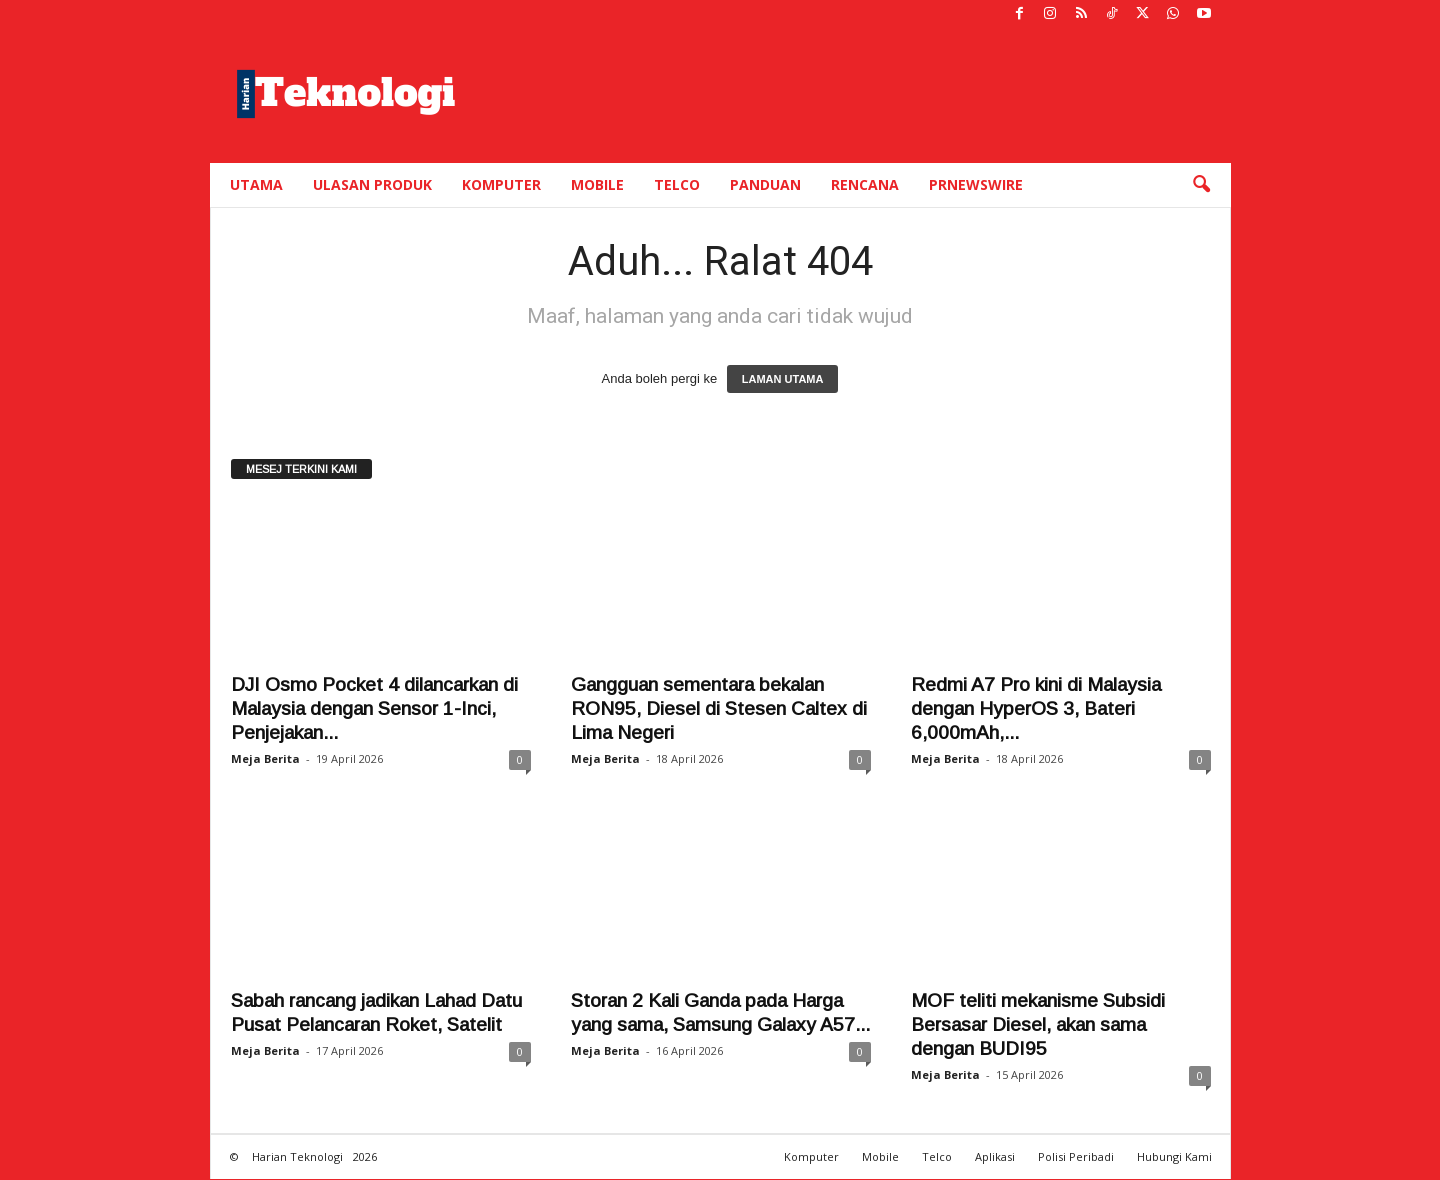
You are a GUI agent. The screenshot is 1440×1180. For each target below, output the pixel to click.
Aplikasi (995, 1156)
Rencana (865, 184)
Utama (256, 184)
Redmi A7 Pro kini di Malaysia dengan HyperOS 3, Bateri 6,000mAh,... (1036, 708)
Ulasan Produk (372, 184)
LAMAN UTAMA (783, 379)
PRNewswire (976, 184)
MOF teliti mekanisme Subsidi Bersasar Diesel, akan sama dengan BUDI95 (1038, 1024)
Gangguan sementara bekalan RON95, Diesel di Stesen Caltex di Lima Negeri (719, 708)
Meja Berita (265, 758)
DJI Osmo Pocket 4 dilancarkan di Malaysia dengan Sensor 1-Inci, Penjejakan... (374, 708)
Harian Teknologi (297, 1156)
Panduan (765, 184)
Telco (677, 184)
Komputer (501, 184)
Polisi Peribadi (1076, 1156)
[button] (1201, 185)
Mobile (597, 184)
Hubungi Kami (1174, 1156)
